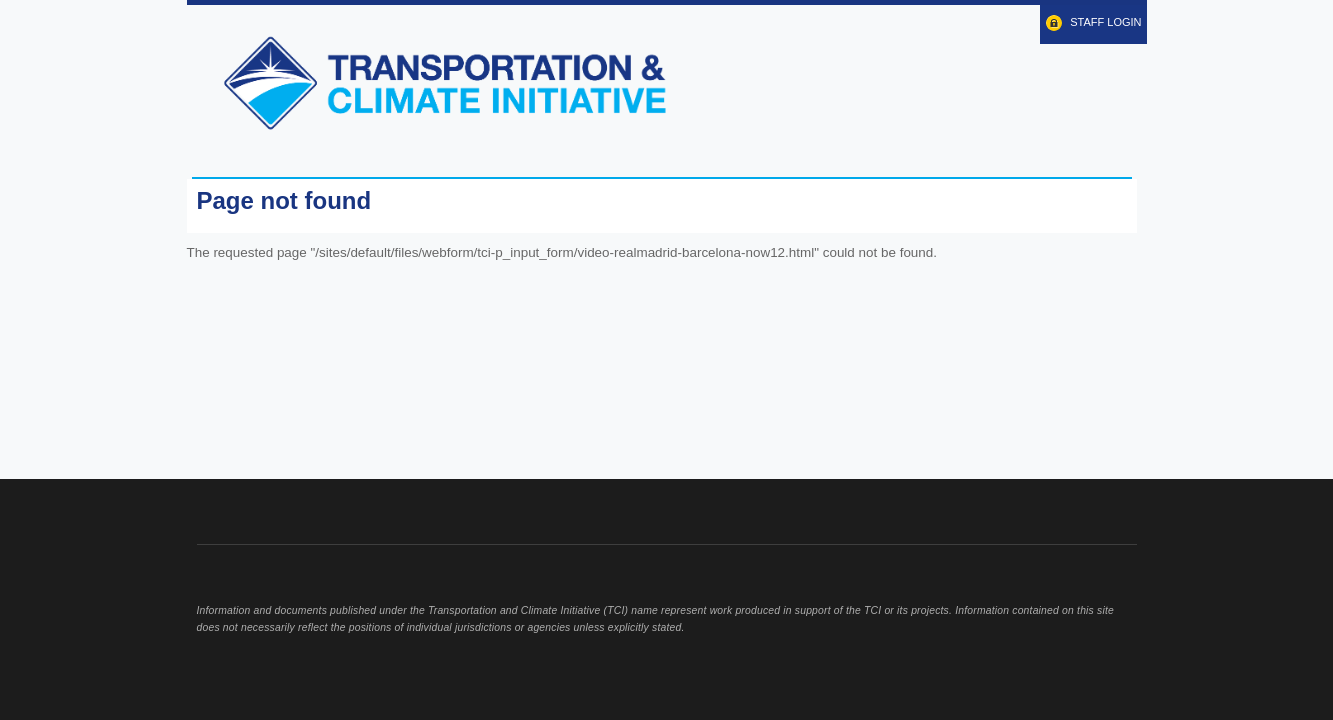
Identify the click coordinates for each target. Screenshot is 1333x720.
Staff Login (1105, 22)
